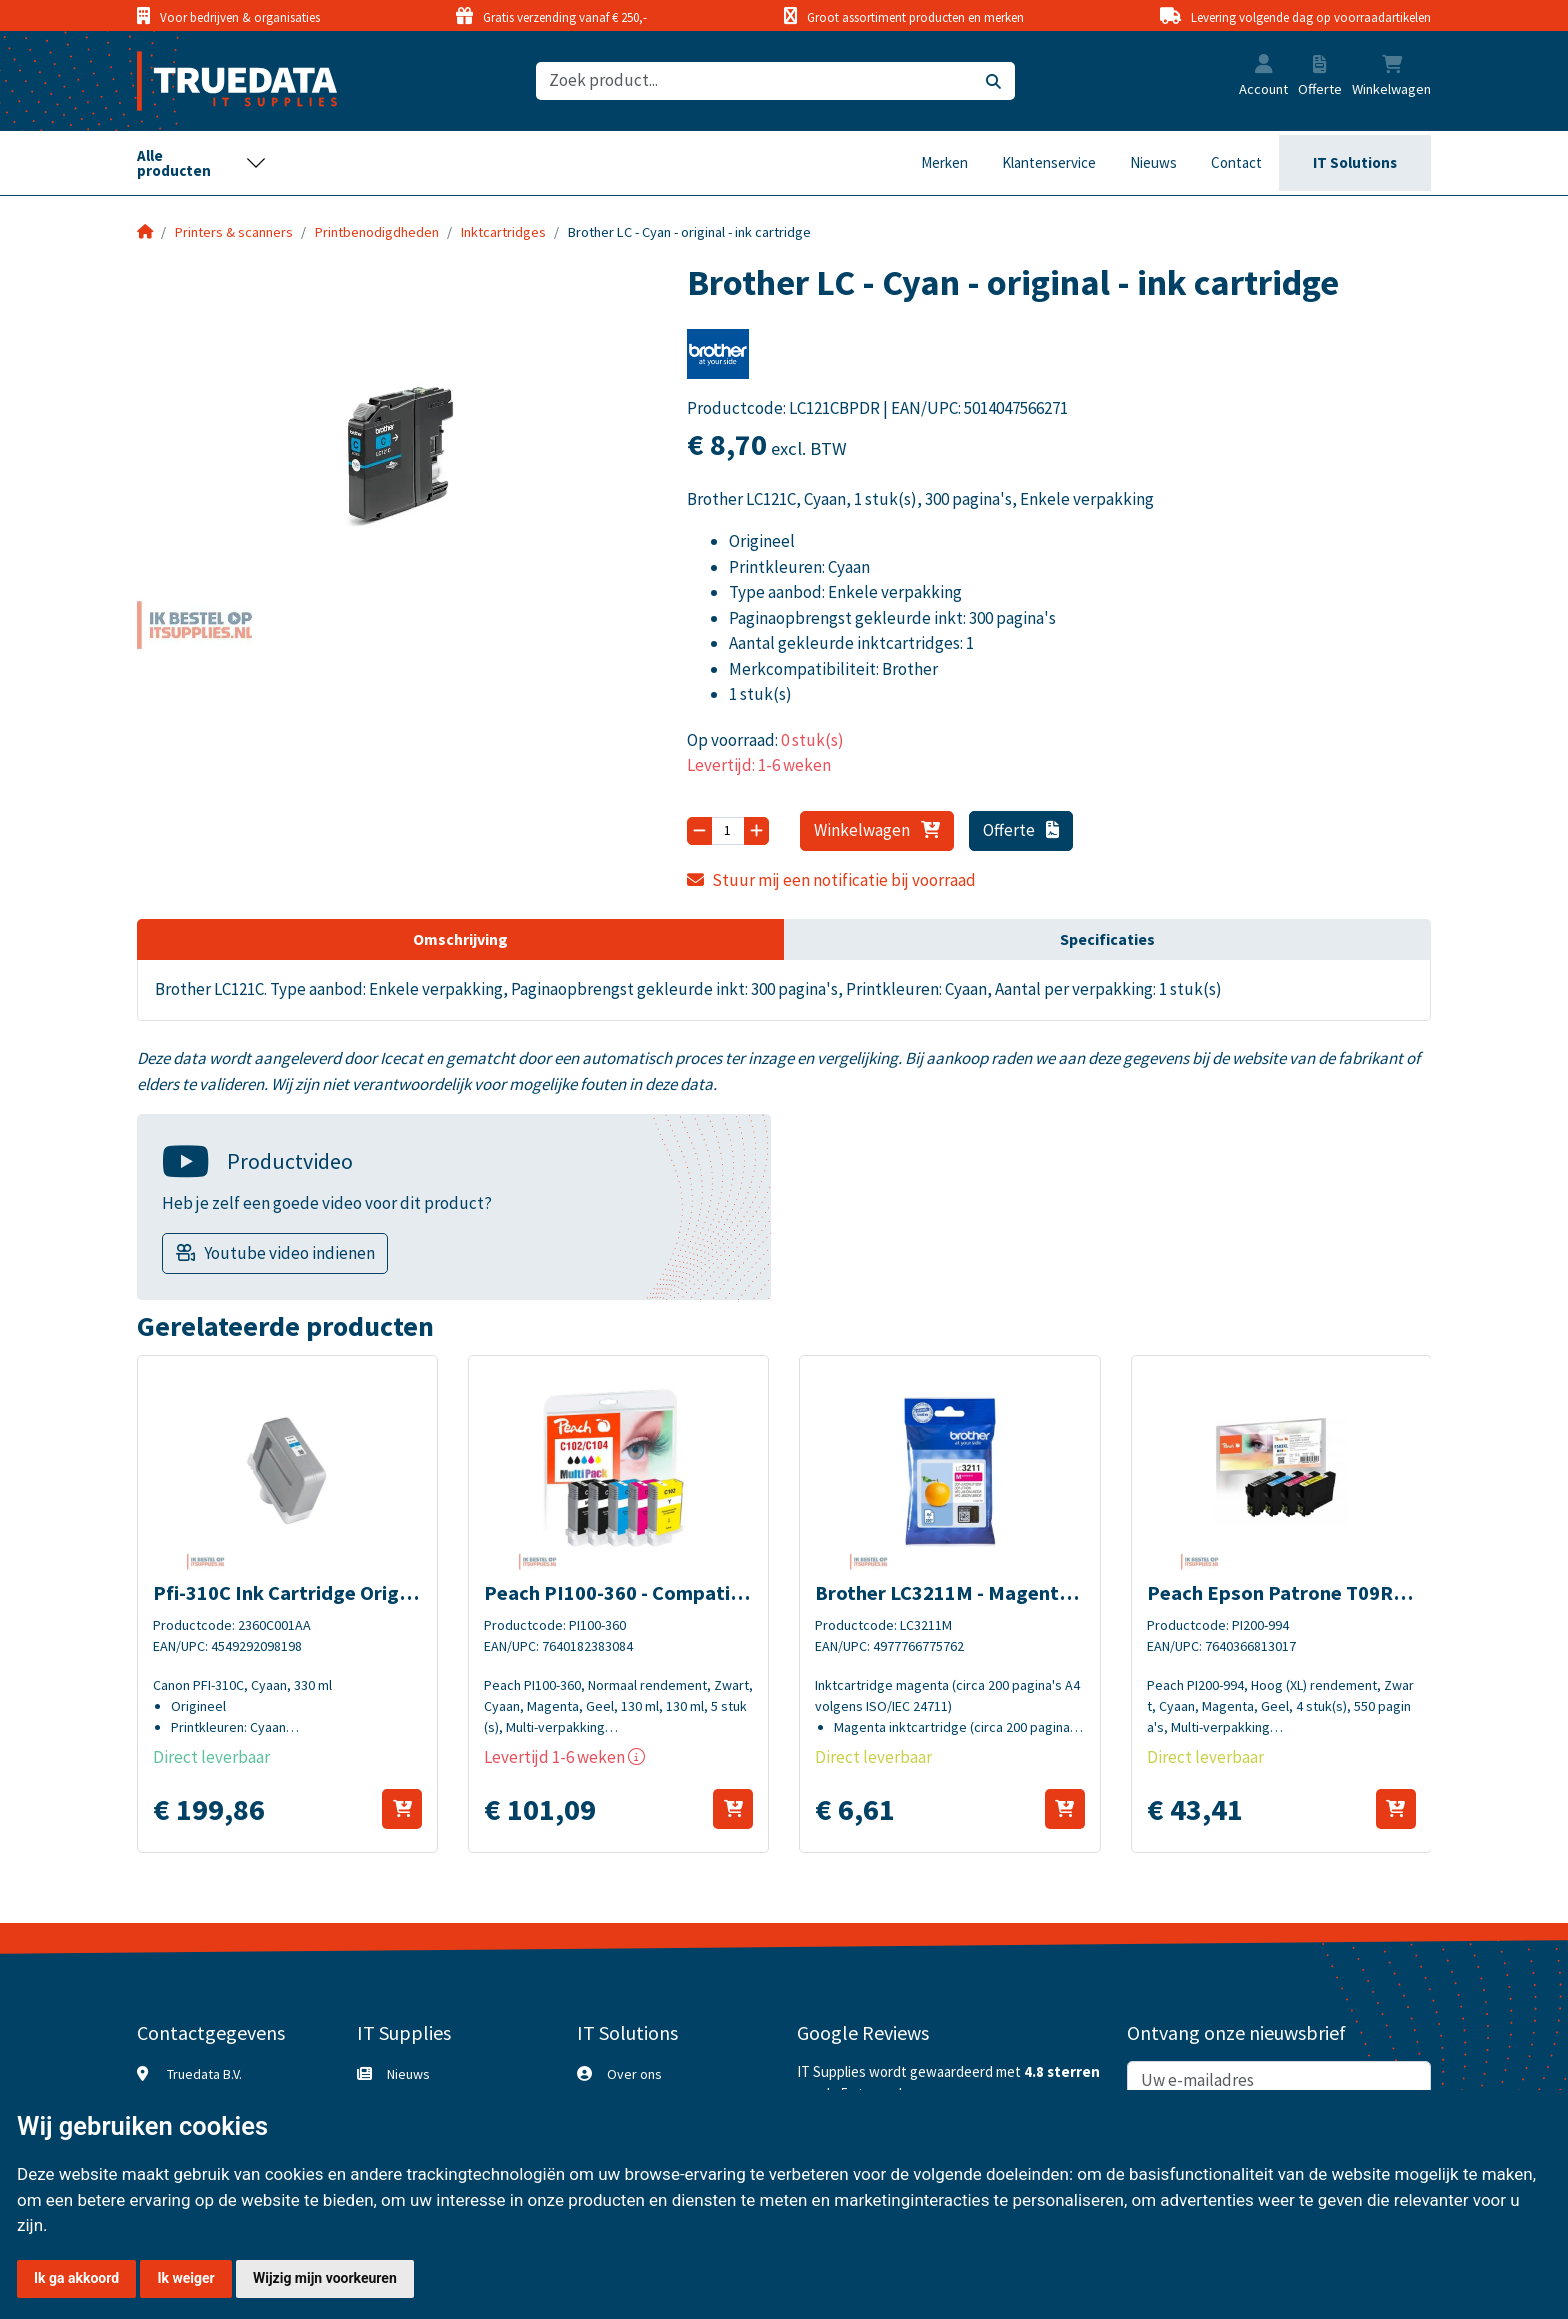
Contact (1236, 162)
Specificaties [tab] (1107, 939)
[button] (1264, 66)
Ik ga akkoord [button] (76, 2278)
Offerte (1021, 830)
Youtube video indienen (289, 1253)
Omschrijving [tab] (460, 939)
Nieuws (1153, 162)
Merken (944, 162)
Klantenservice (1049, 162)
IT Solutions (1355, 162)
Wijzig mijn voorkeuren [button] (325, 2278)
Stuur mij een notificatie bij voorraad (832, 880)
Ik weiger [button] (185, 2278)
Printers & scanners (234, 232)
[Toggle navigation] (202, 163)
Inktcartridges (503, 232)
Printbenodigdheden (377, 232)
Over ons (634, 2074)
